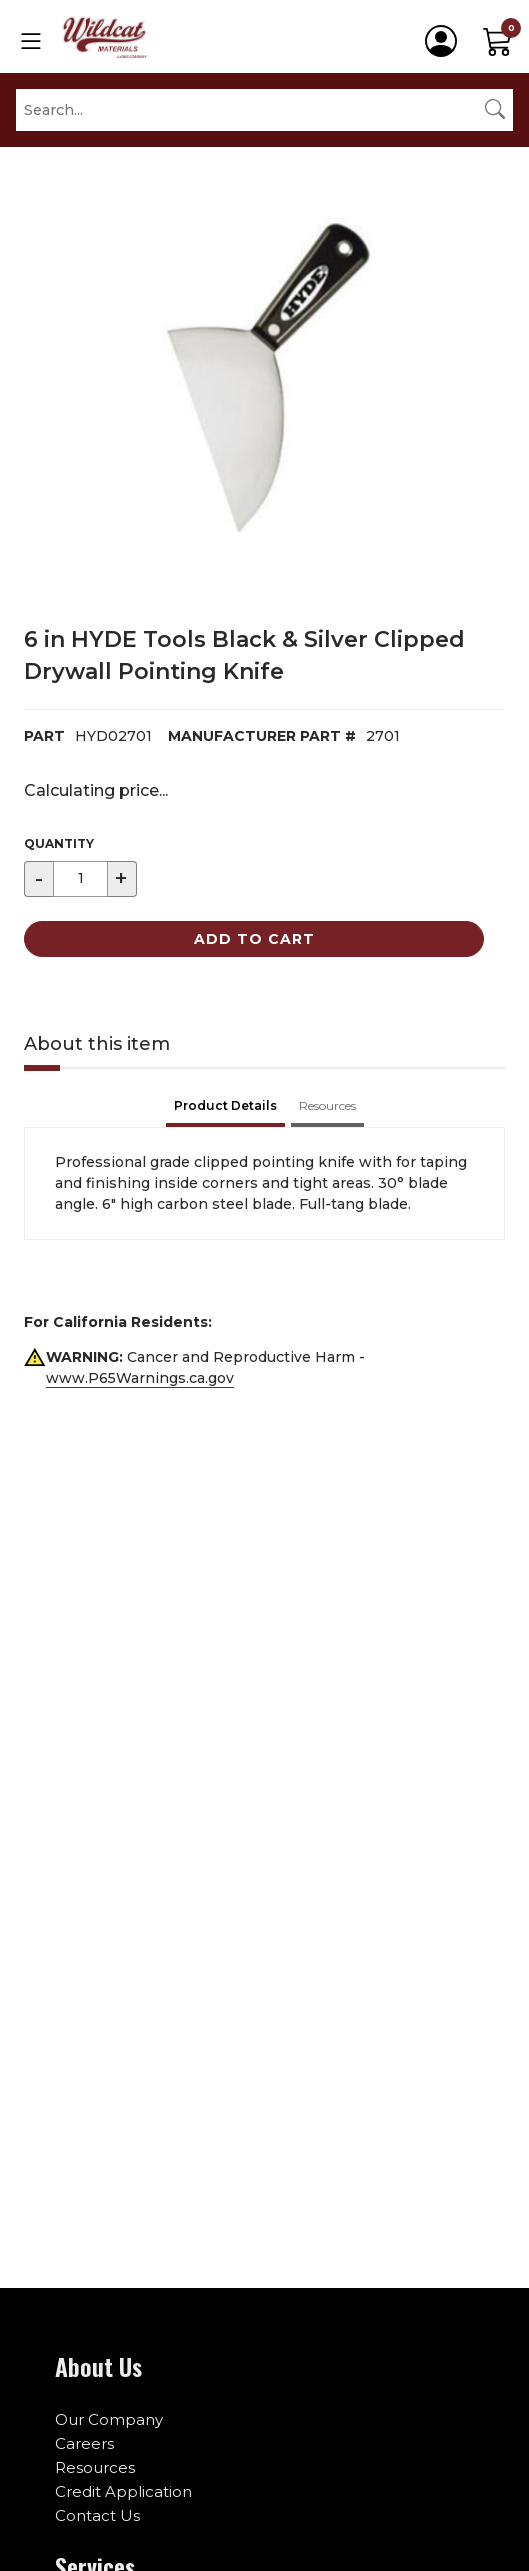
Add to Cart (254, 939)
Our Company (109, 2419)
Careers (84, 2443)
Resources (95, 2467)
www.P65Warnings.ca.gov (140, 1378)
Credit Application (123, 2491)
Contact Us (97, 2515)
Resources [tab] (327, 1105)
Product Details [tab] (225, 1105)
